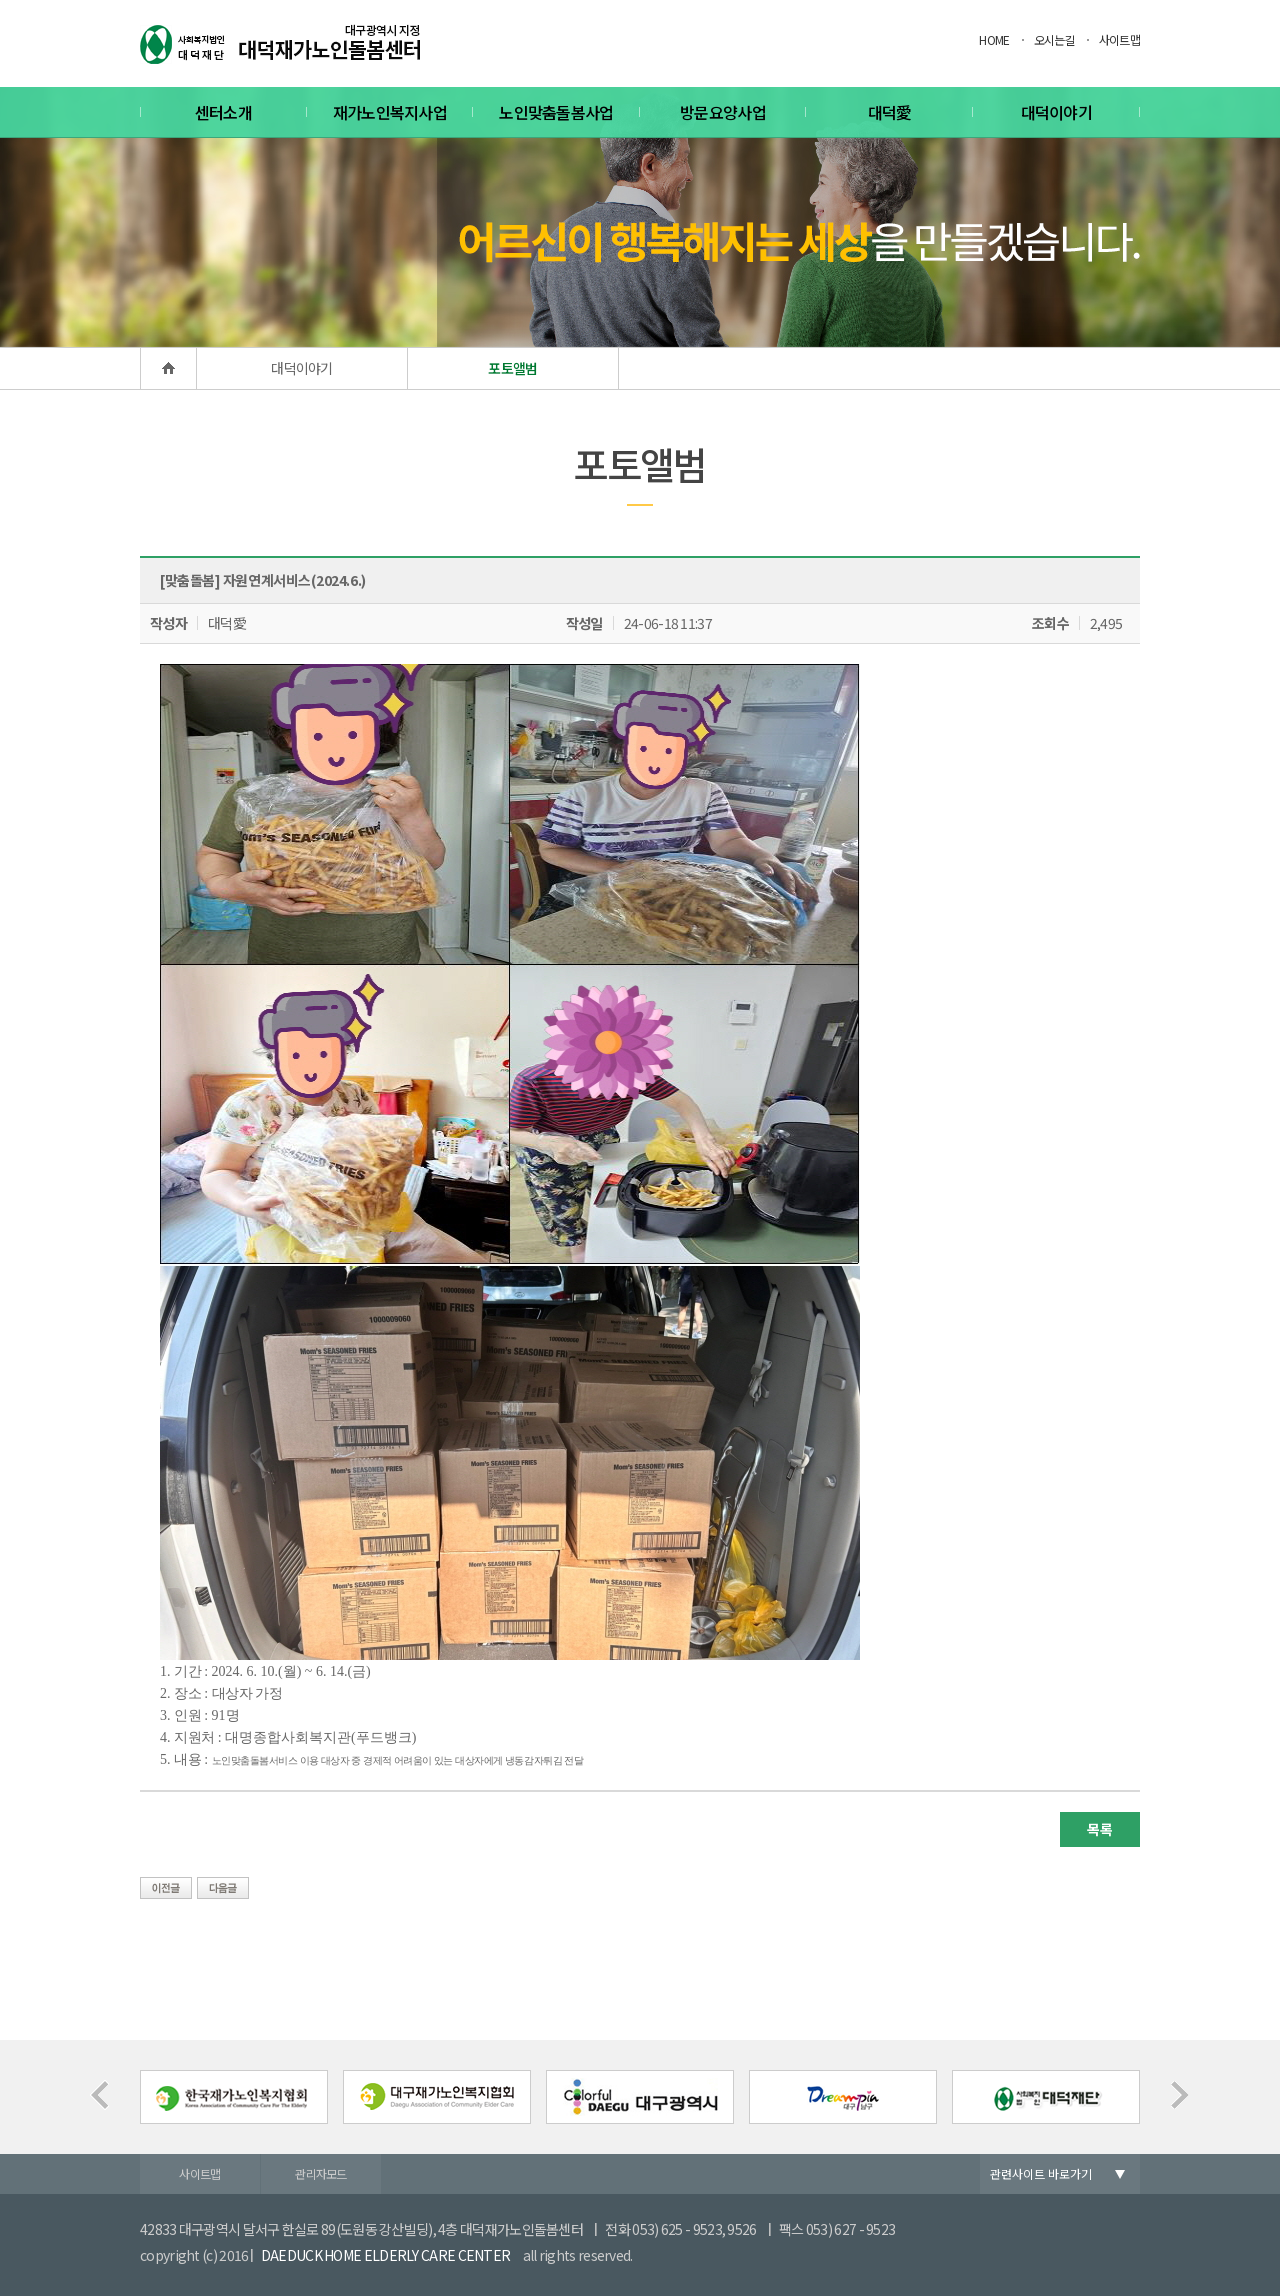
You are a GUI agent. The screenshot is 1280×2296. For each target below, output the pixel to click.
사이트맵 (1119, 39)
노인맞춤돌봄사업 (556, 112)
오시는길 (1054, 39)
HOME (994, 39)
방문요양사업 (723, 112)
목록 (1099, 1829)
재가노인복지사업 (390, 112)
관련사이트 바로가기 (1041, 2173)
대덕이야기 (1057, 112)
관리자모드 (321, 2173)
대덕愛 (890, 112)
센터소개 (223, 112)
